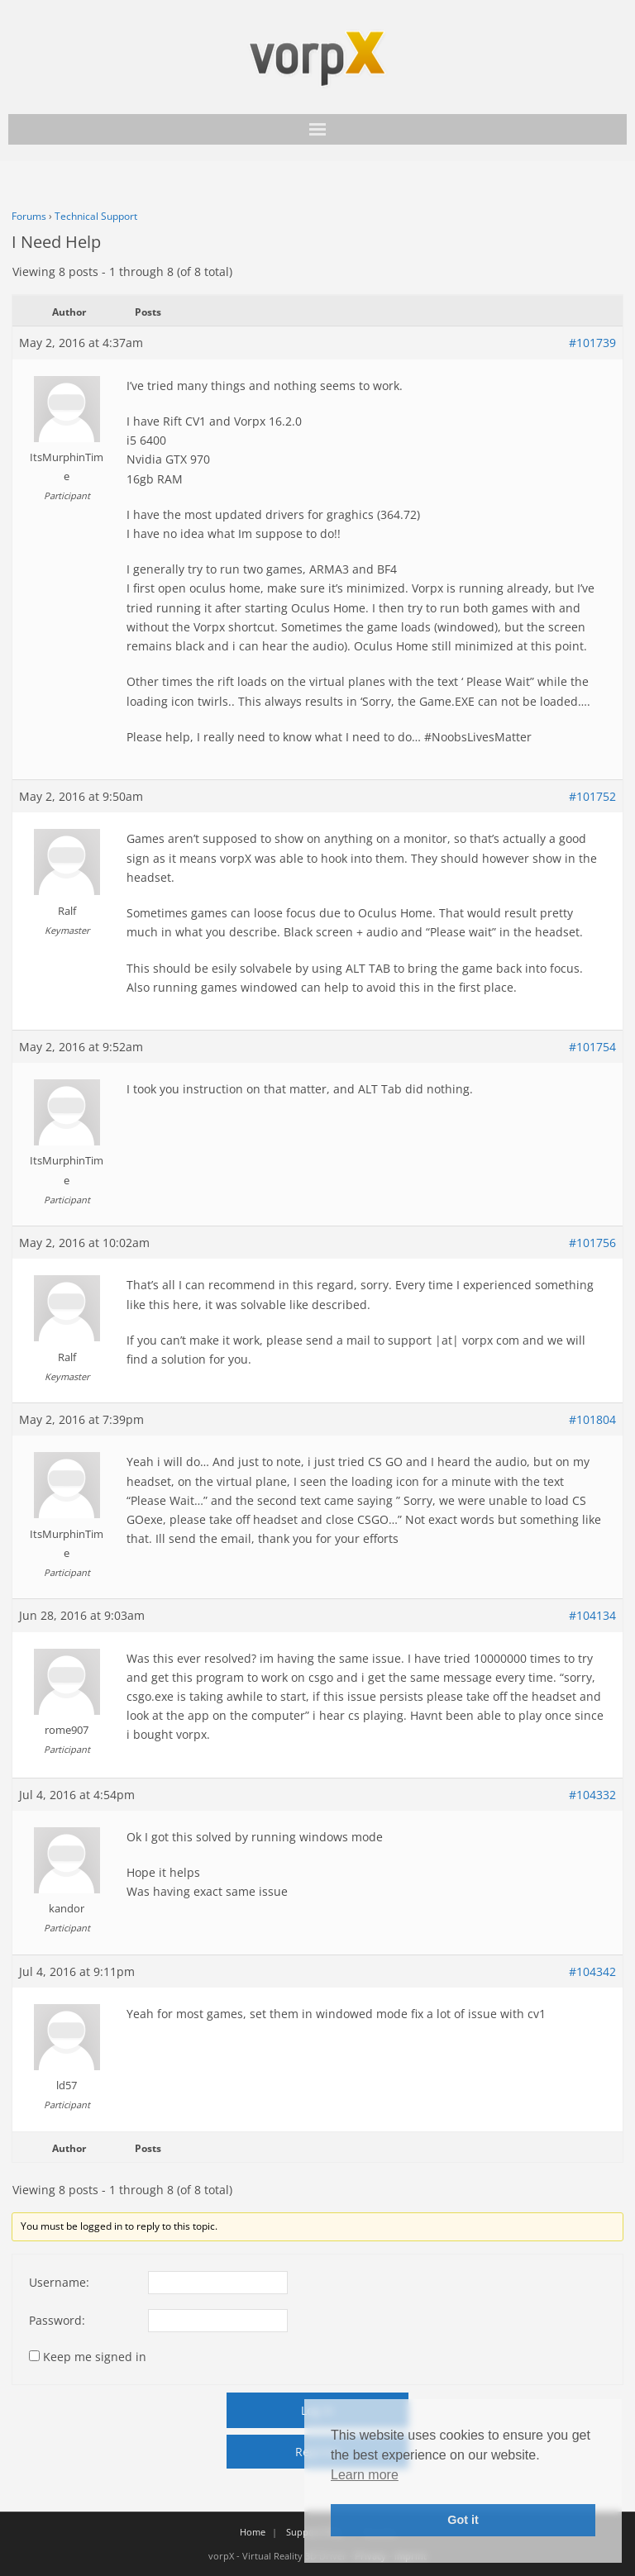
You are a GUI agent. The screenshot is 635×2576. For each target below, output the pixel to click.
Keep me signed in (94, 2356)
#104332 (592, 1794)
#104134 (592, 1615)
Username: (59, 2282)
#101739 (592, 342)
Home (252, 2532)
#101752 (592, 796)
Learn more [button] (365, 2475)
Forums (29, 216)
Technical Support (96, 216)
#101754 (592, 1047)
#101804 (592, 1419)
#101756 (592, 1242)
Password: (57, 2320)
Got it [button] (463, 2519)
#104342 (592, 1971)
